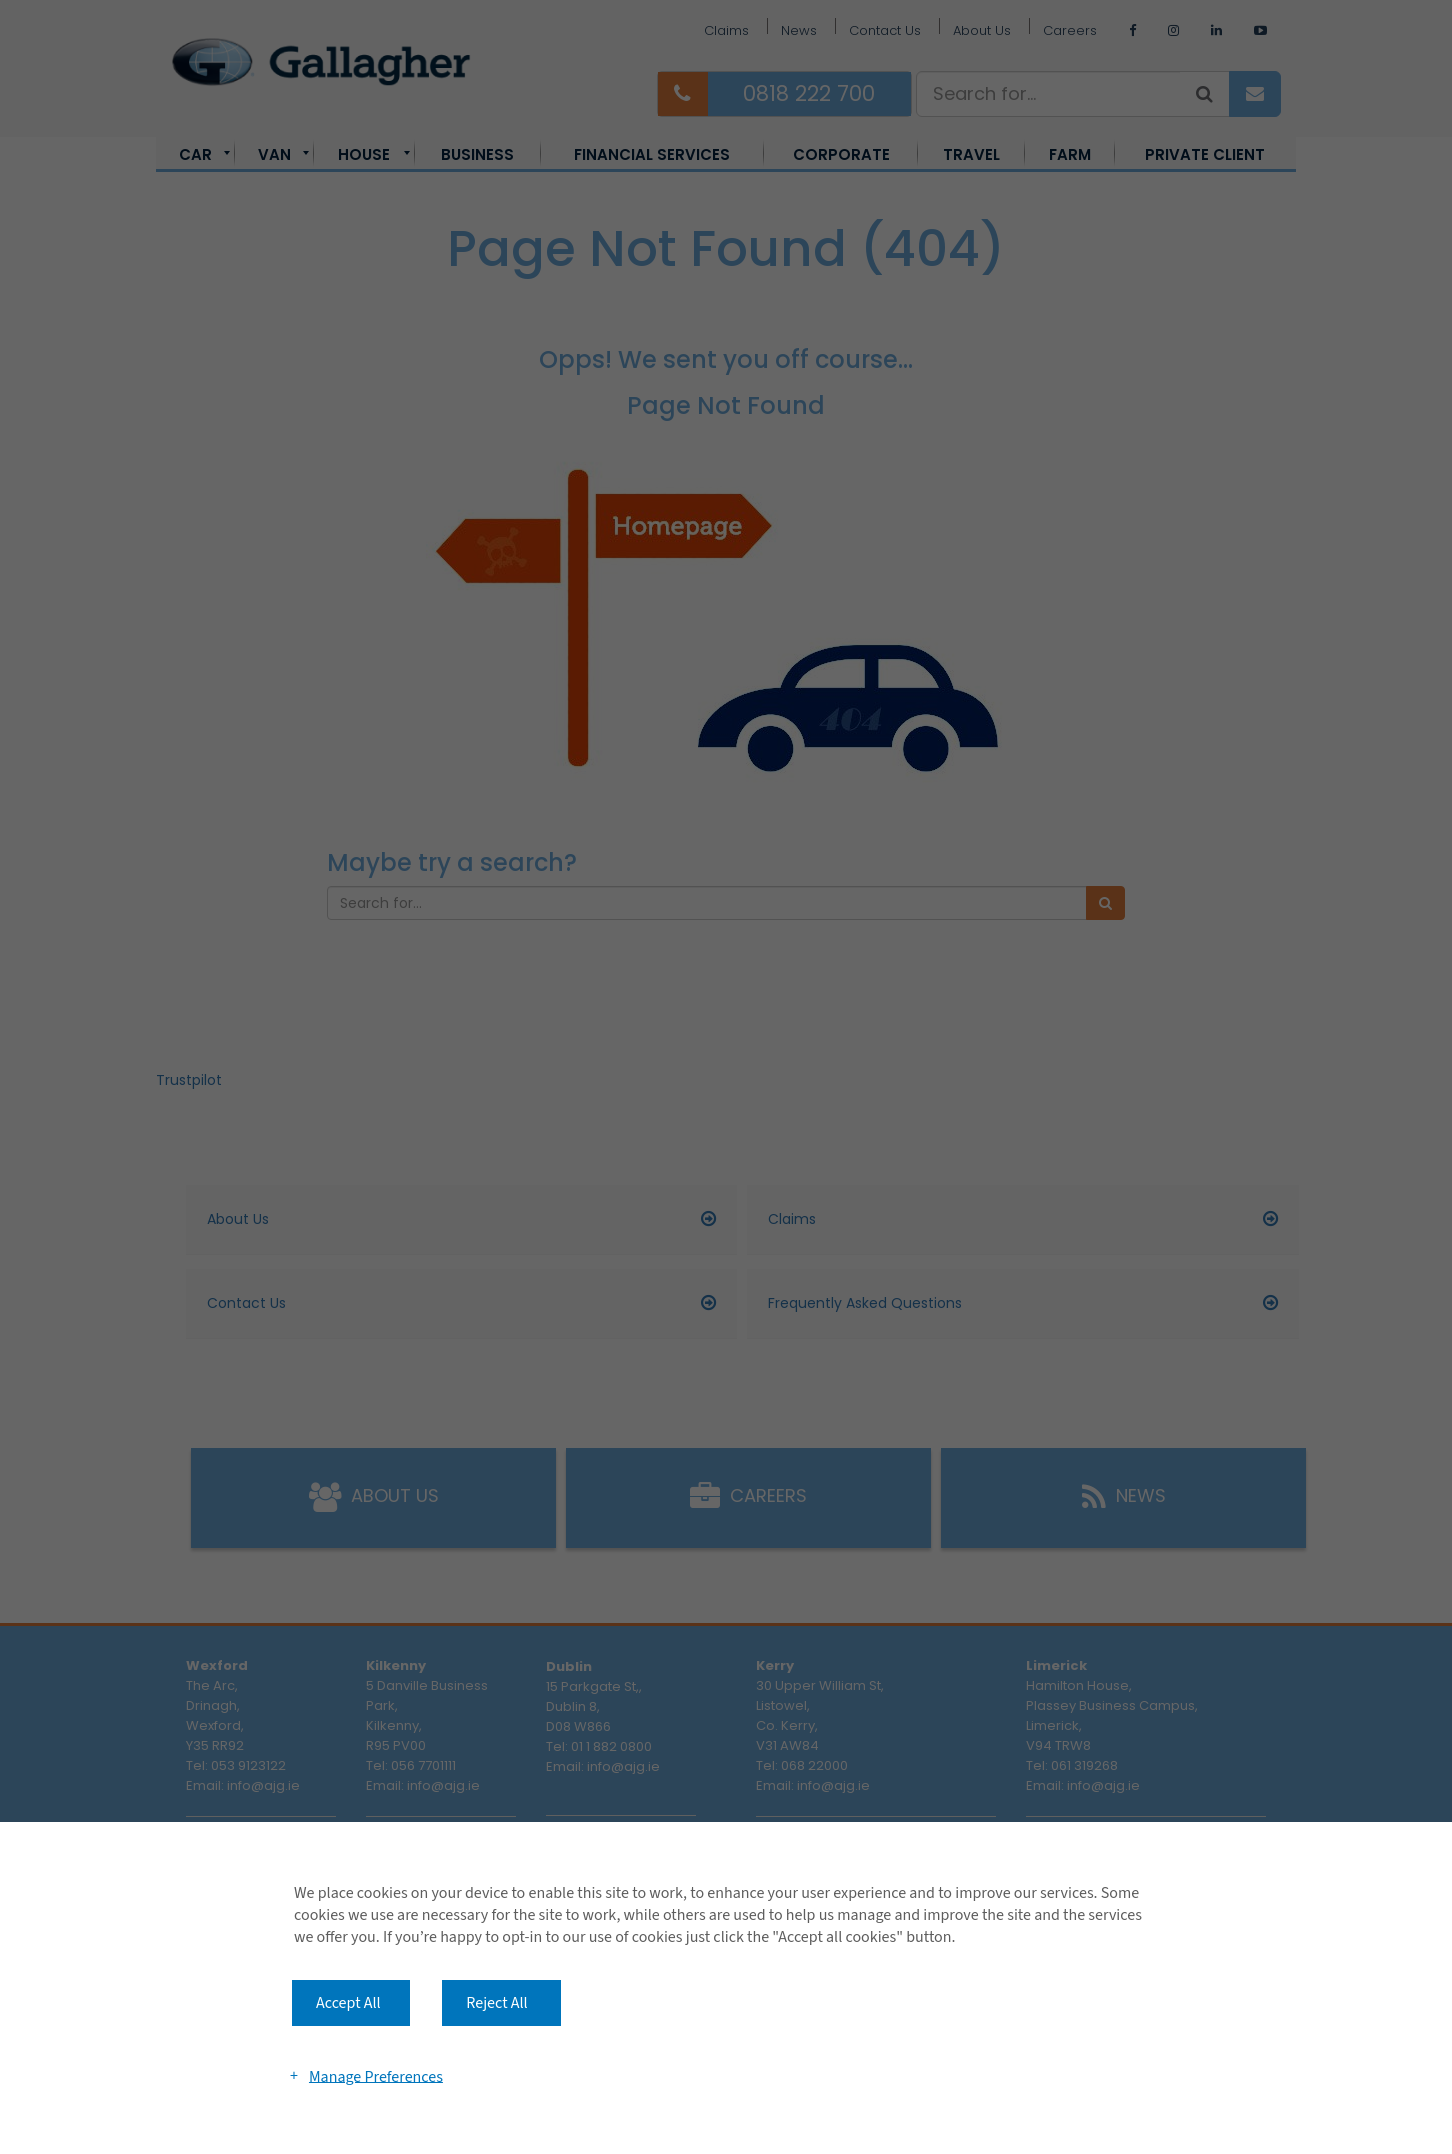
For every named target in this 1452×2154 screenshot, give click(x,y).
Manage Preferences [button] (376, 2076)
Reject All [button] (496, 2003)
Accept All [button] (348, 2003)
